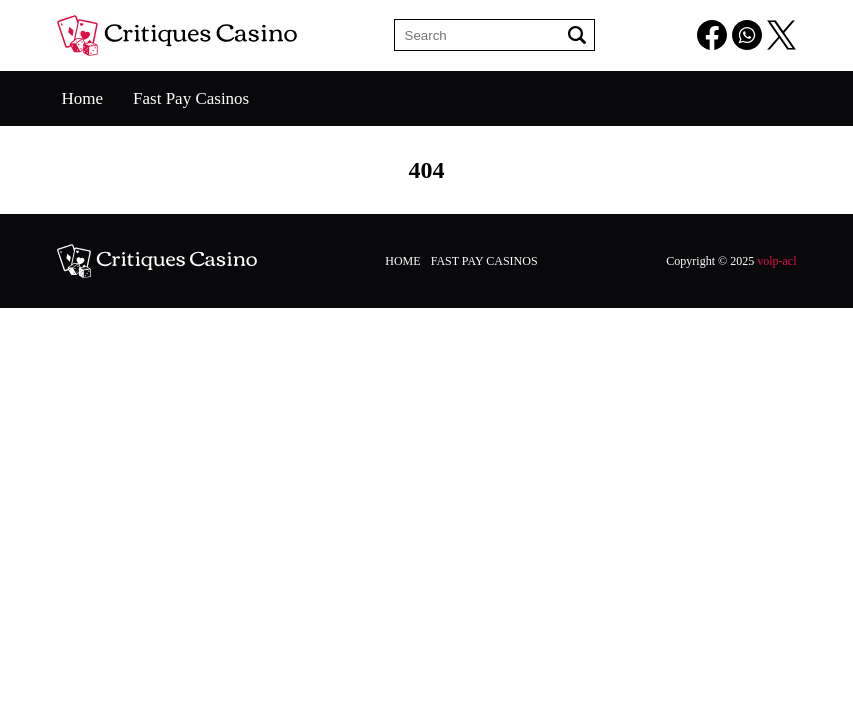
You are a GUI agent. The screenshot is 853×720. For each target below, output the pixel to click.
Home (83, 98)
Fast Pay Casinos (191, 98)
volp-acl (776, 261)
